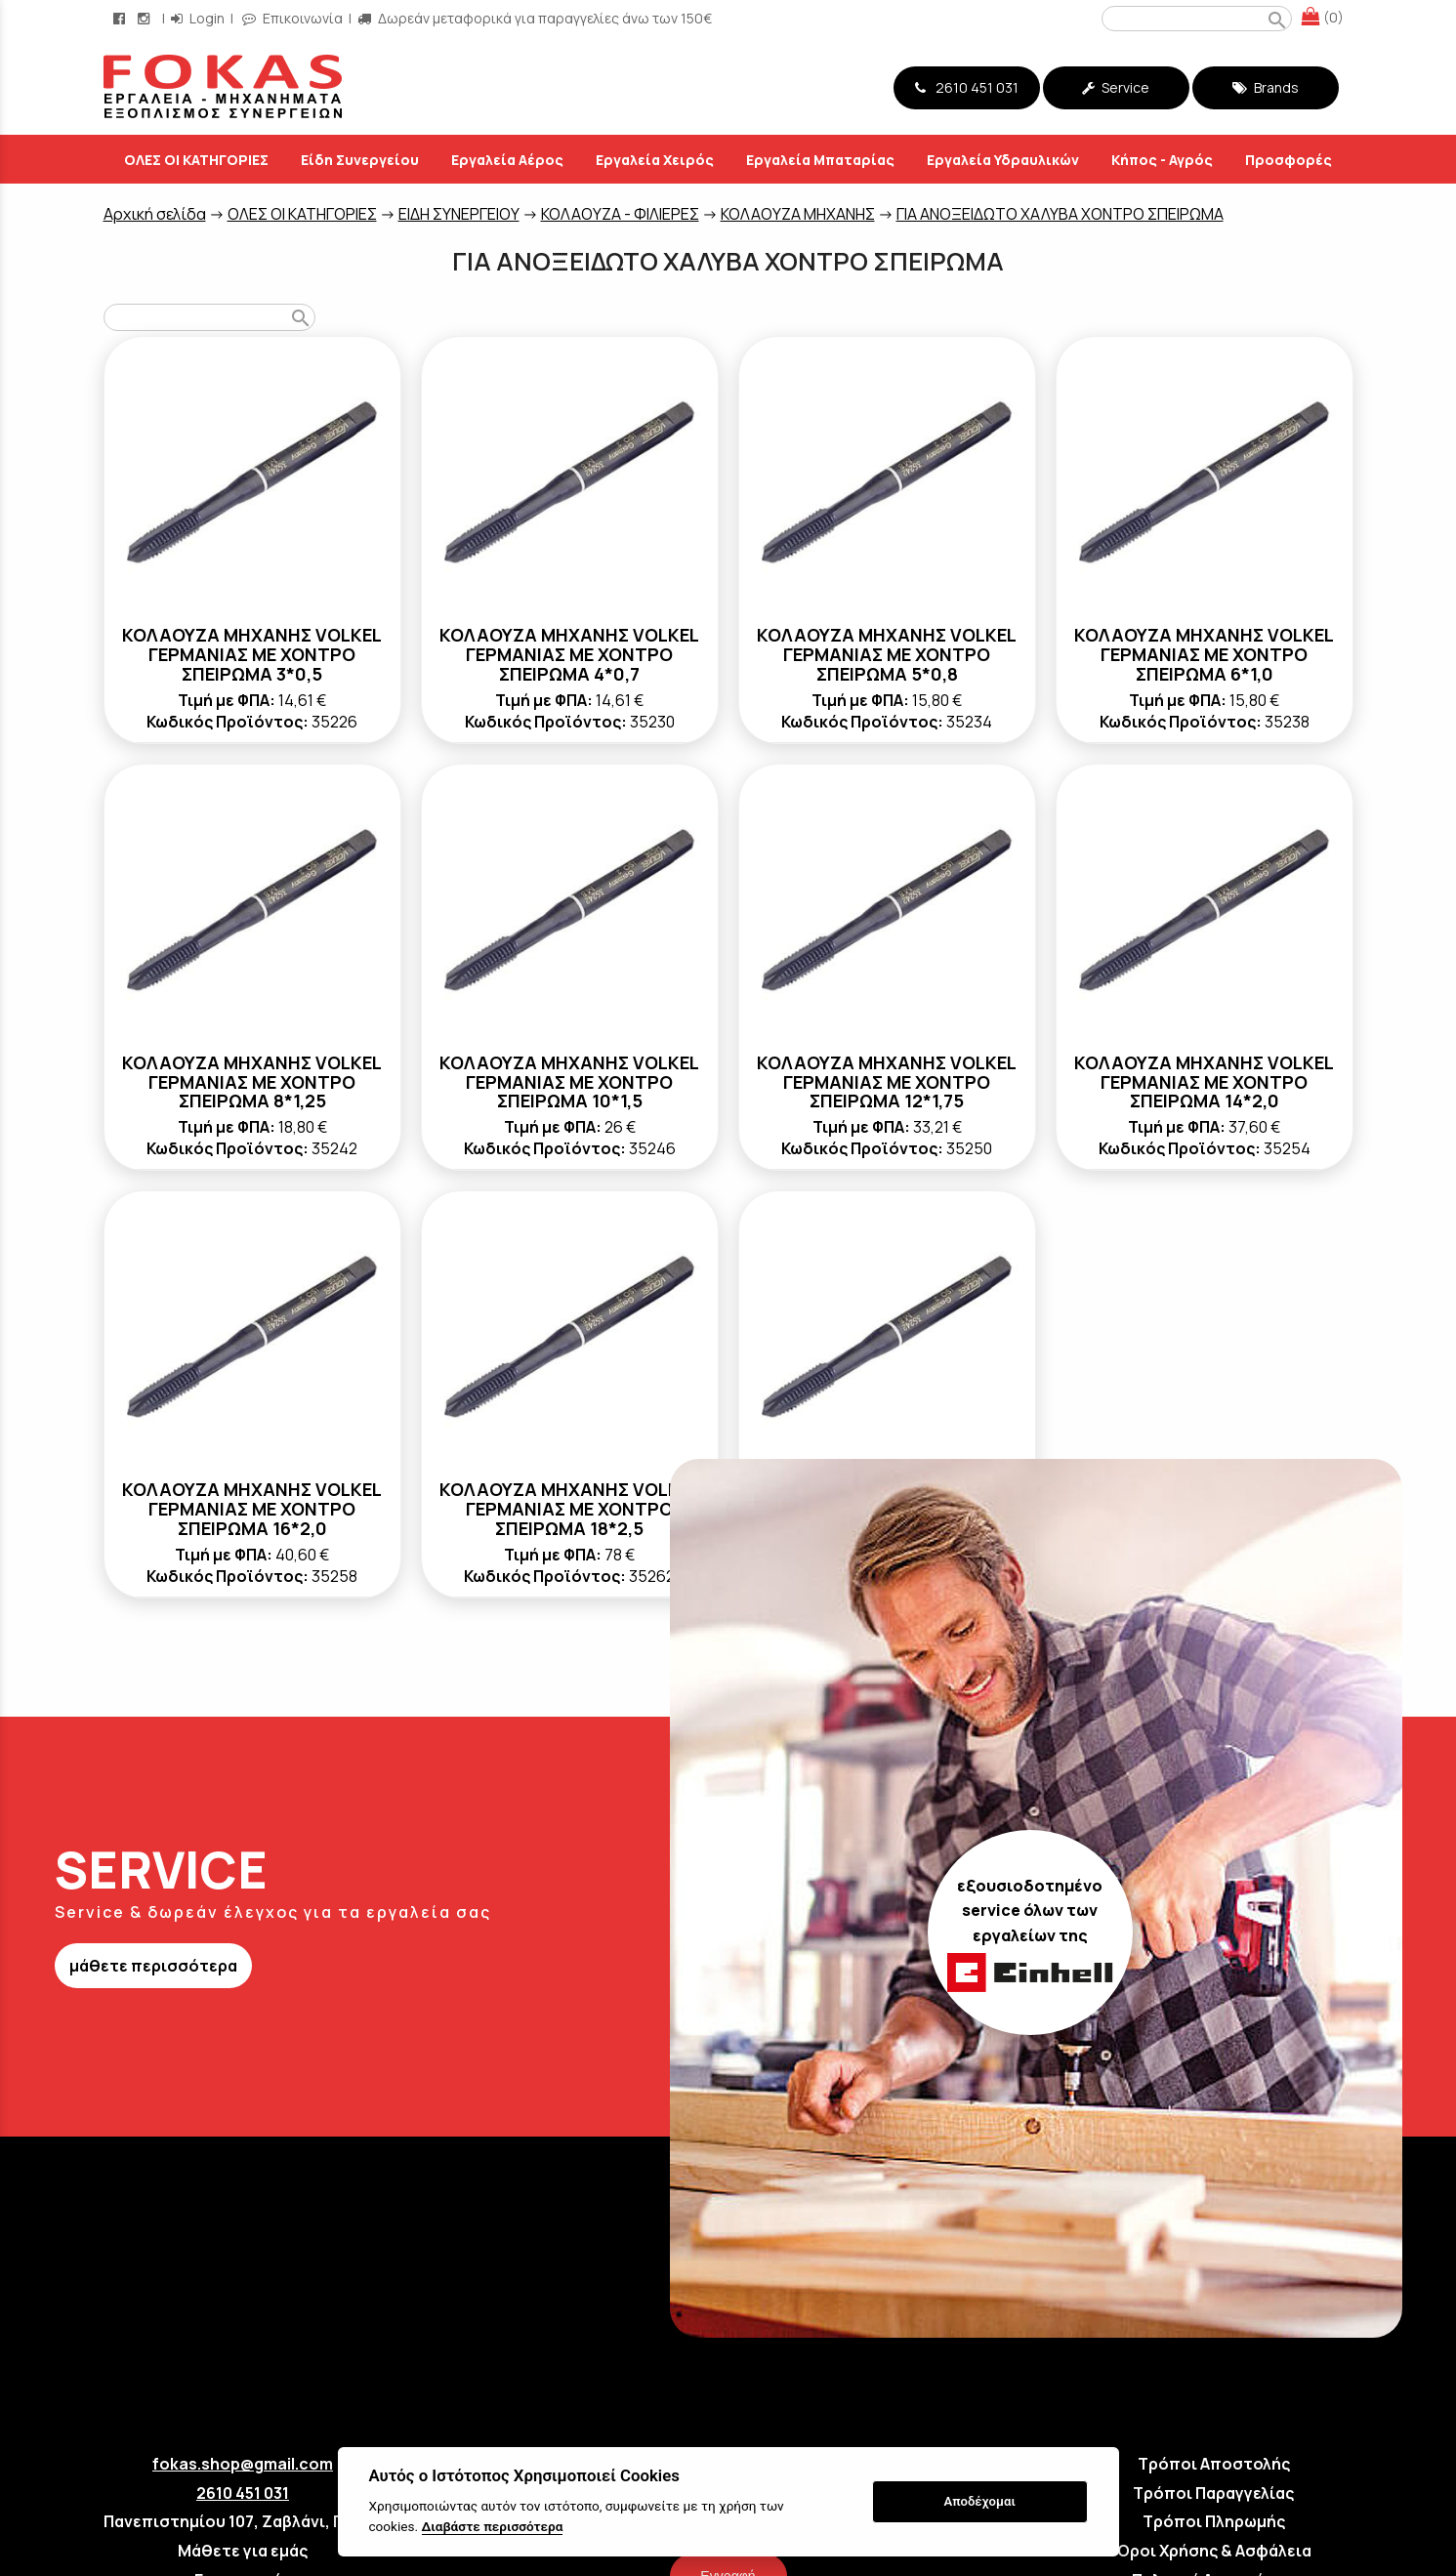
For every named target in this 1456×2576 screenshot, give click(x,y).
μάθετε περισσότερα (153, 1965)
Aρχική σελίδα (155, 214)
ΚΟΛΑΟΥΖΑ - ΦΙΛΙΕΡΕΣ (620, 214)
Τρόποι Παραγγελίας (1213, 2493)
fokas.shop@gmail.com (242, 2463)
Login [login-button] (198, 18)
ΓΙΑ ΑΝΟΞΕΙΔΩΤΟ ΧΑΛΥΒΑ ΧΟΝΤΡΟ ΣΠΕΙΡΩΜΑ (1060, 214)
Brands (1265, 87)
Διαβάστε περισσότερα (492, 2526)
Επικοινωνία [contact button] (292, 18)
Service (1115, 87)
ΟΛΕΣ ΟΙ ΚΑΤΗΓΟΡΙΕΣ (302, 214)
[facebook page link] (121, 18)
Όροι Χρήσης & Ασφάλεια (1213, 2550)
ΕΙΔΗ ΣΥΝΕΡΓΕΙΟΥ (459, 214)
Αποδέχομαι (979, 2501)
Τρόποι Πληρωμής (1214, 2521)
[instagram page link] (145, 18)
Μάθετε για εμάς (243, 2550)
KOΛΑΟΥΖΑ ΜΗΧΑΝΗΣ (798, 214)
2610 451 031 (967, 87)
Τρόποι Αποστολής (1214, 2463)
